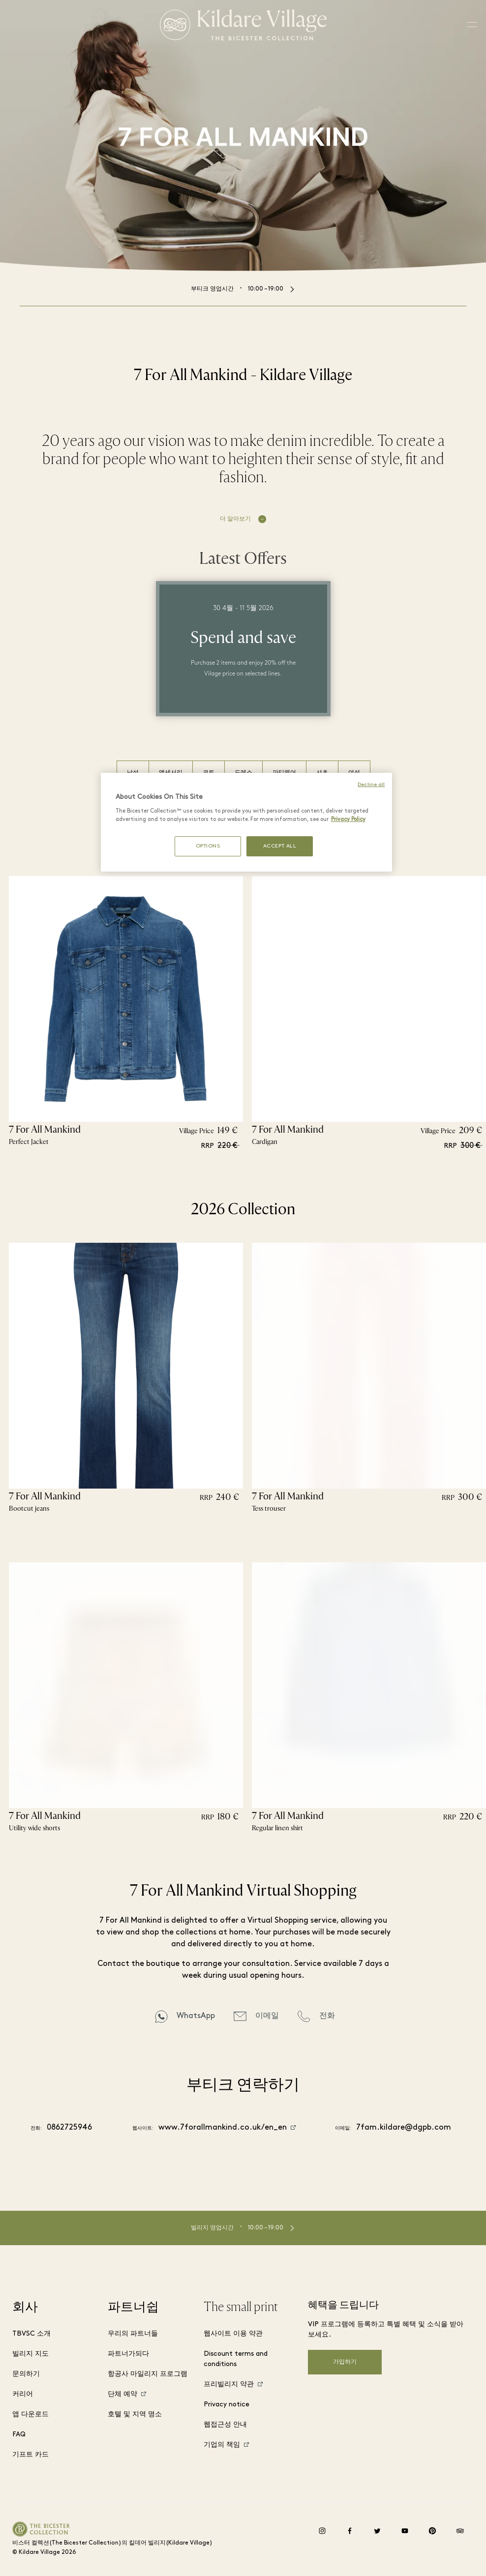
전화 (327, 2016)
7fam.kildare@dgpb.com (403, 2128)
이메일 (267, 2016)
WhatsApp (196, 2016)
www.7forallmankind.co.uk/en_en (222, 2128)
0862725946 (69, 2128)
